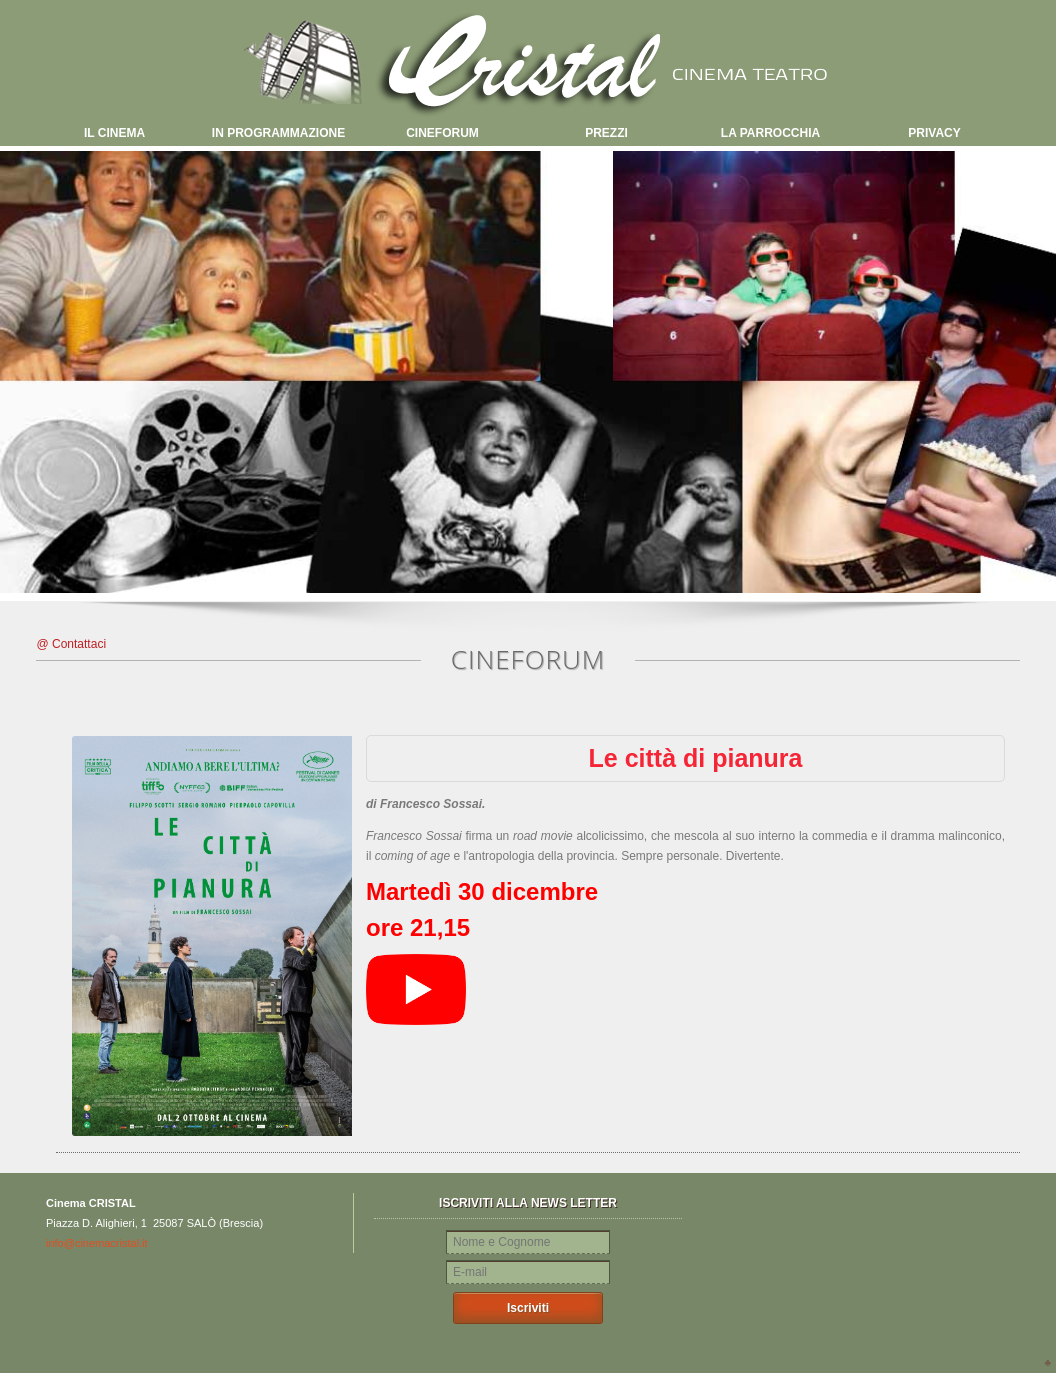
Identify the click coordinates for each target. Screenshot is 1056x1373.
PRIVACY (934, 133)
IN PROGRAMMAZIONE (278, 133)
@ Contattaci (72, 644)
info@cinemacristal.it (97, 1243)
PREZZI (606, 133)
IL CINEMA (114, 133)
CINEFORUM (442, 133)
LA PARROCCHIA (770, 133)
